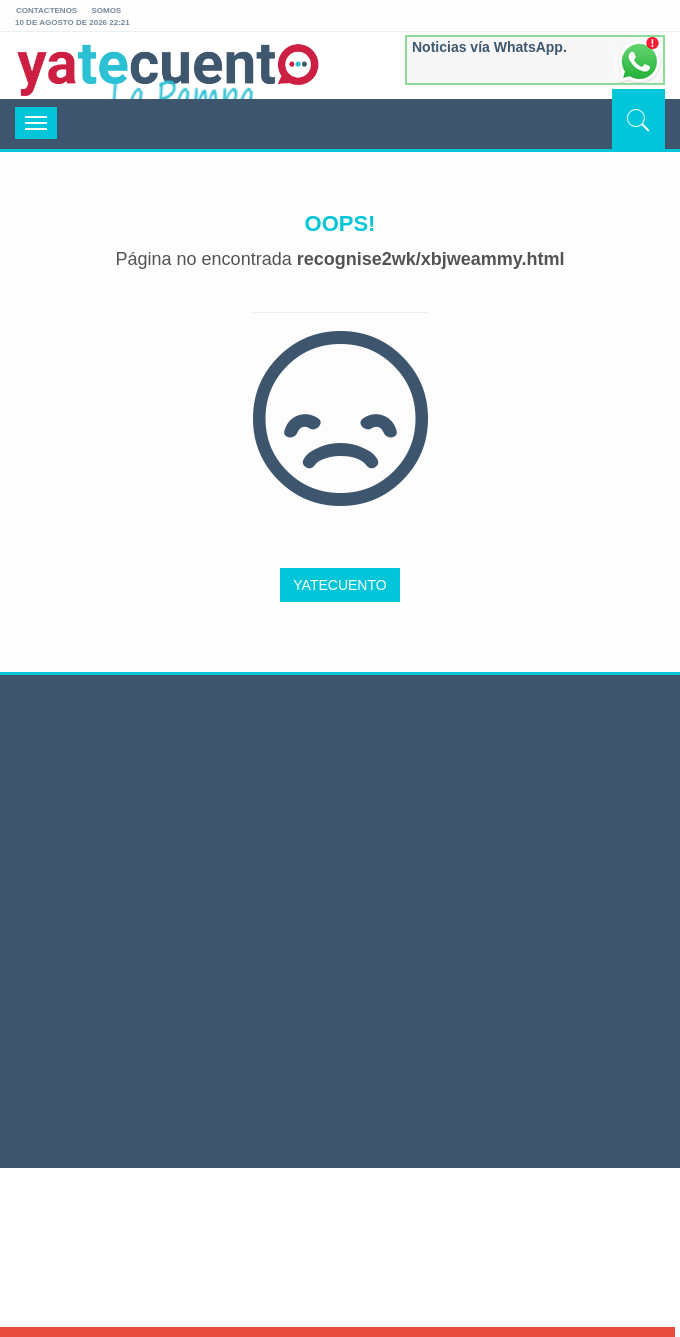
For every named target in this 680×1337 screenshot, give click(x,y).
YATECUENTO (339, 585)
